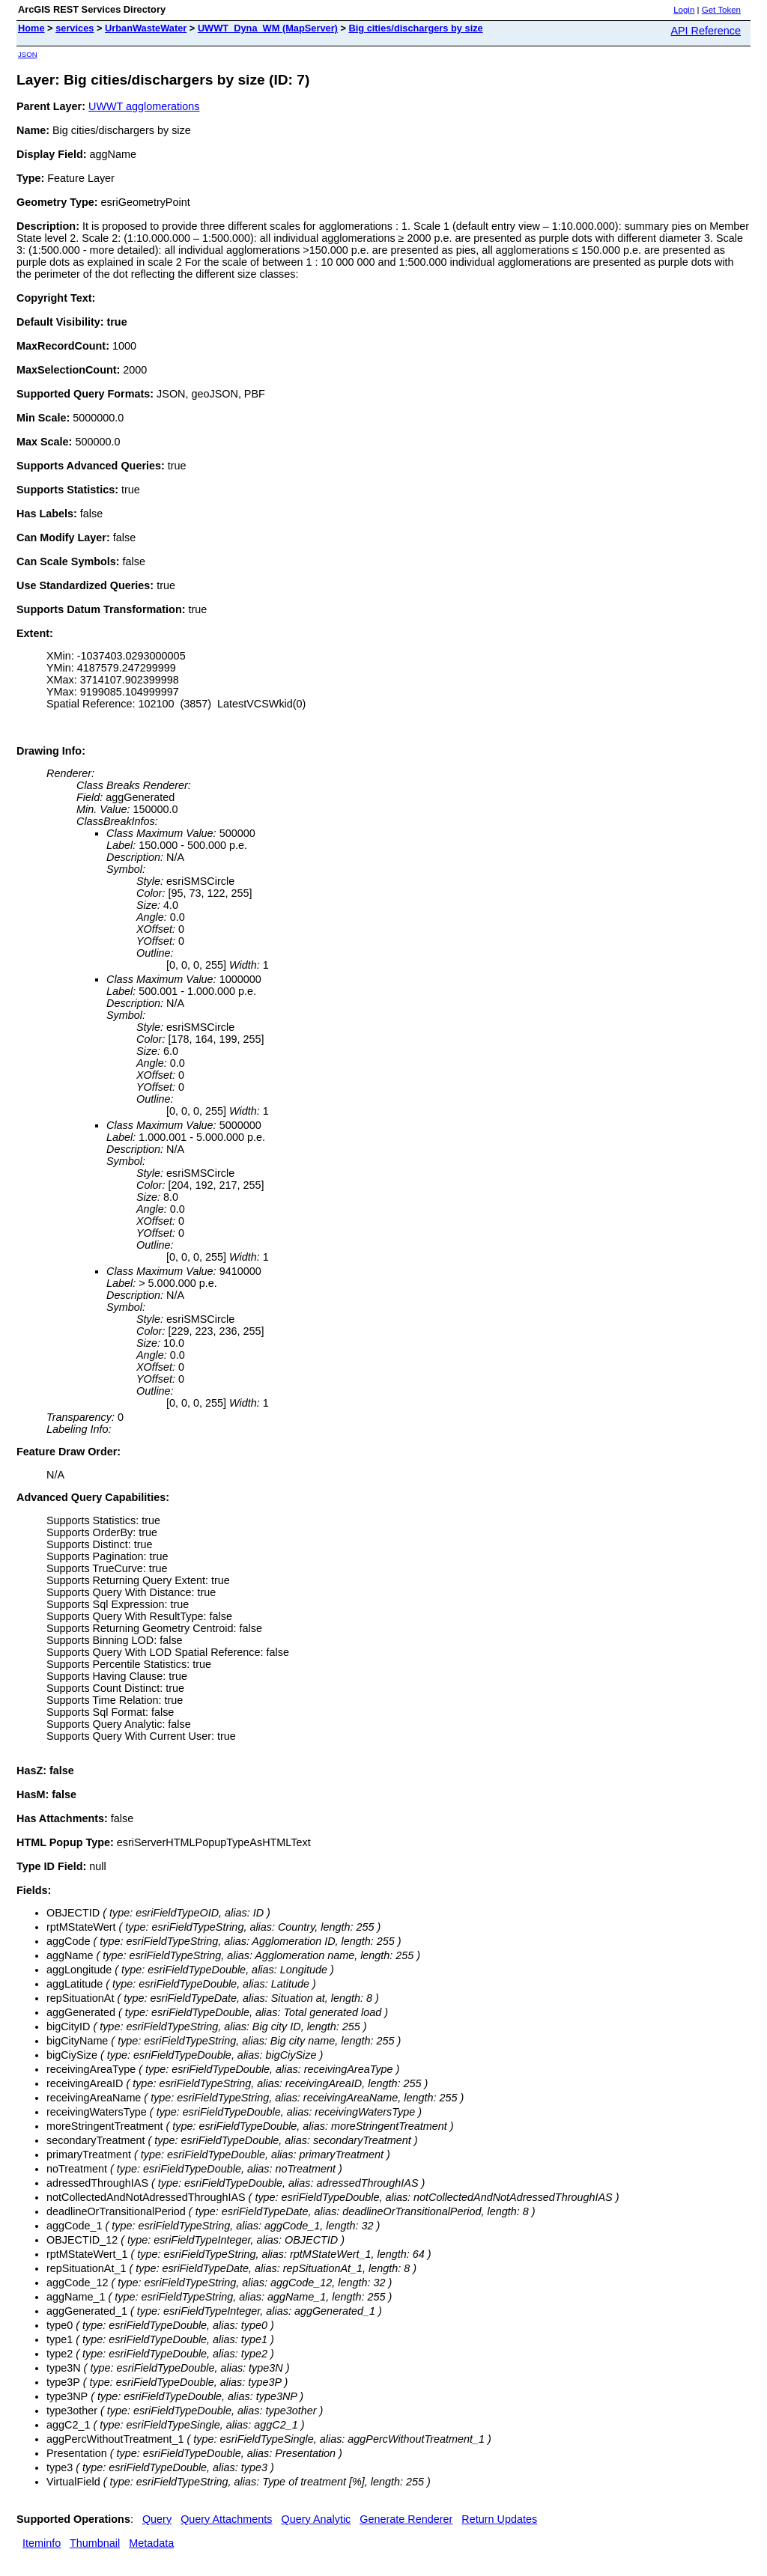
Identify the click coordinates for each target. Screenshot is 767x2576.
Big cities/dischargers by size (415, 28)
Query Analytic (316, 2519)
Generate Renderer (406, 2519)
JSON (27, 54)
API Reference (705, 31)
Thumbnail (95, 2543)
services (74, 28)
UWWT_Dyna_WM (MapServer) (268, 28)
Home (31, 28)
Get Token (721, 9)
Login (683, 9)
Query (157, 2519)
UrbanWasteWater (146, 28)
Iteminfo (41, 2543)
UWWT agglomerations (143, 106)
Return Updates (499, 2519)
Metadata (151, 2543)
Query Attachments (226, 2519)
